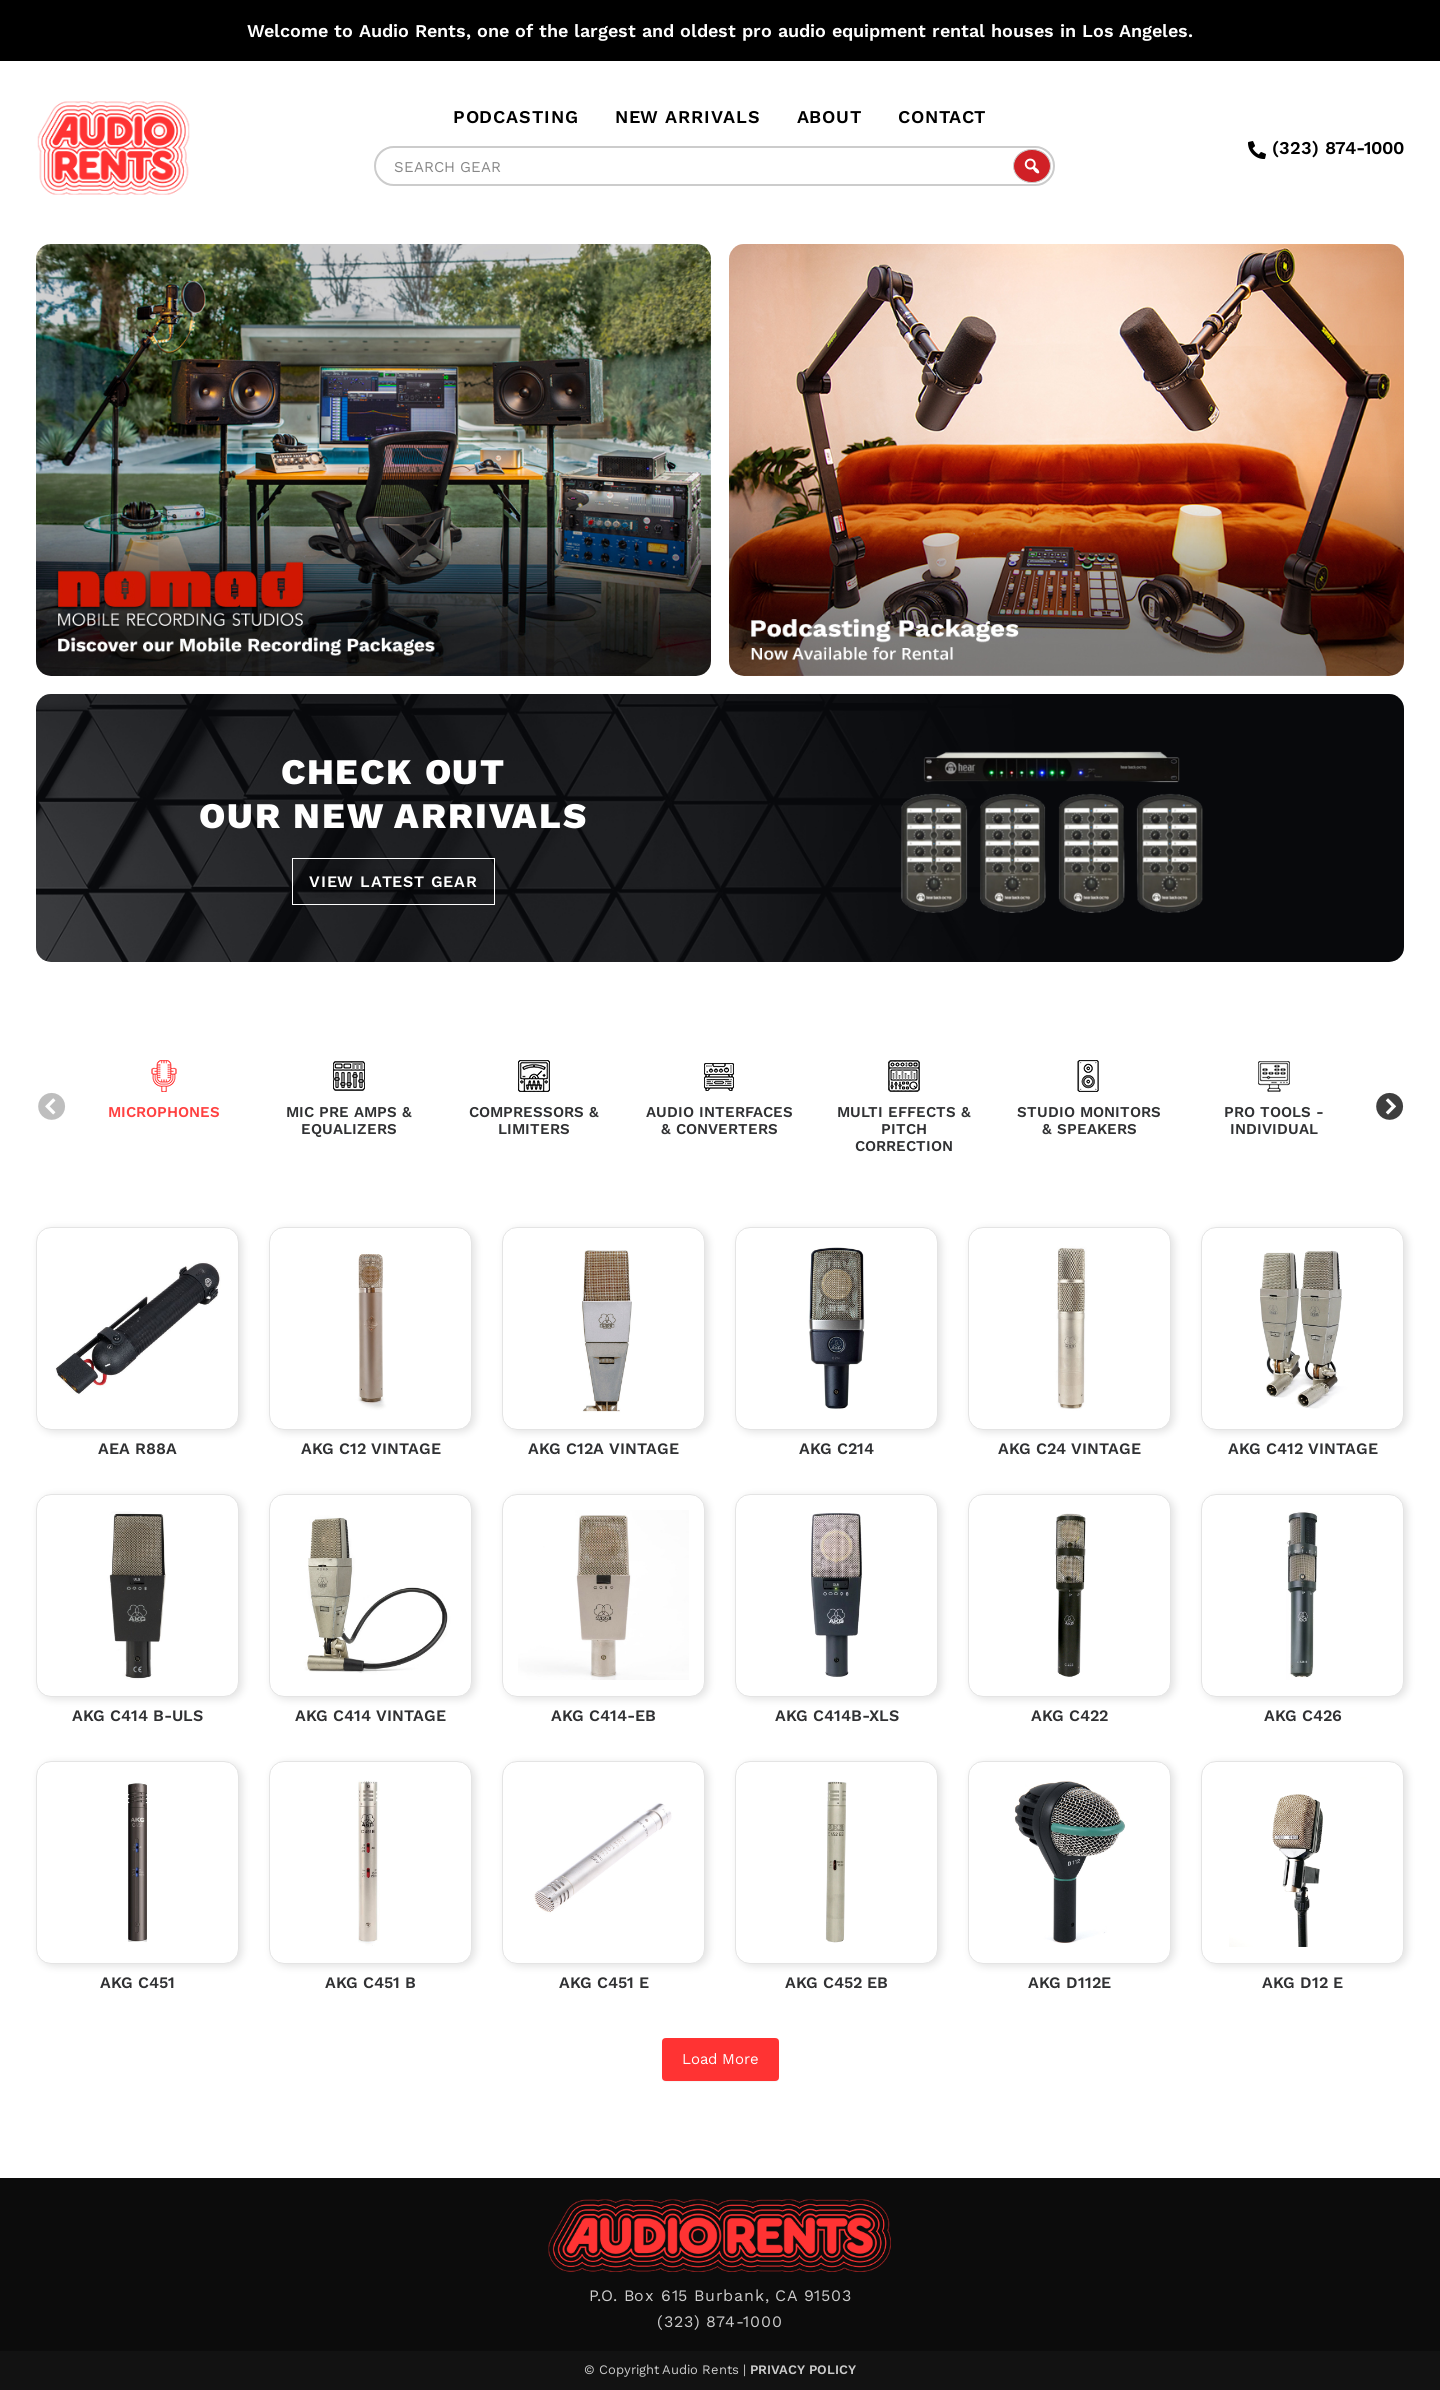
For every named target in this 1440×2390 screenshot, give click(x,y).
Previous (51, 1108)
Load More (720, 2059)
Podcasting (516, 116)
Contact (942, 116)
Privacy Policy (803, 2369)
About (830, 116)
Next (1389, 1108)
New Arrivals (688, 116)
